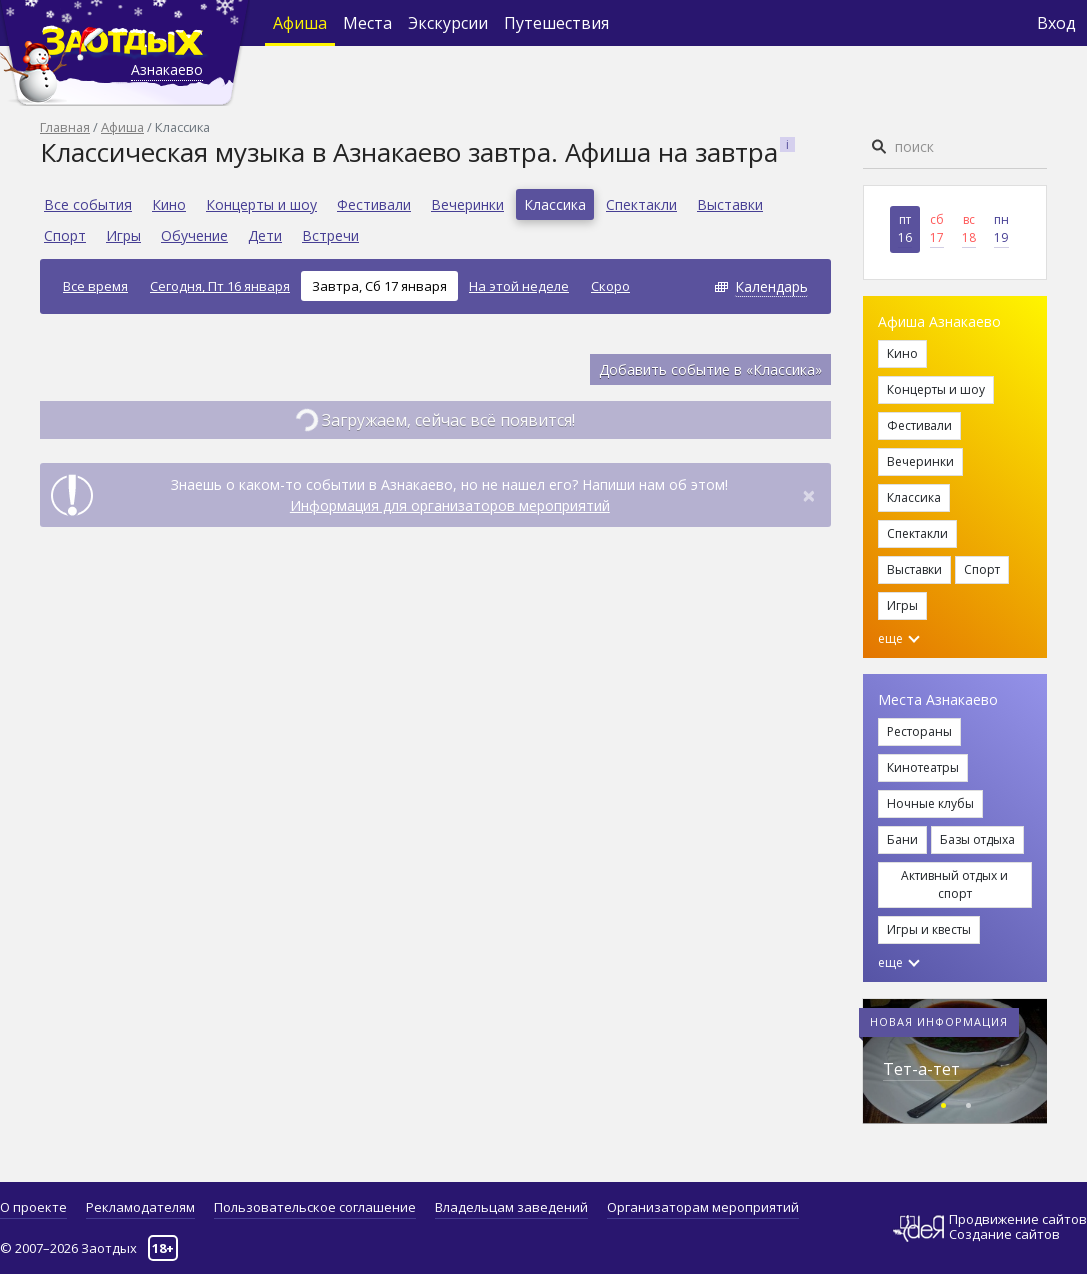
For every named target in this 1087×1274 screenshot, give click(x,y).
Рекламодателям (140, 1207)
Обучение (194, 235)
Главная (65, 127)
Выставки (730, 204)
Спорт (65, 235)
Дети (265, 235)
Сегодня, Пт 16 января (220, 286)
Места (367, 23)
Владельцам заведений (511, 1207)
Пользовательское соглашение (315, 1207)
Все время (95, 286)
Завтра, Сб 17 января (379, 286)
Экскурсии (448, 23)
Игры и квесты (929, 929)
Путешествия (556, 23)
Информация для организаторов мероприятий (450, 505)
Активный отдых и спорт (954, 884)
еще (899, 638)
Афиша (300, 23)
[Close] (809, 495)
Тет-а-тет (921, 1069)
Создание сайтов (1004, 1234)
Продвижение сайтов (1018, 1219)
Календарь (771, 286)
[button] (943, 1102)
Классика (555, 204)
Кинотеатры (923, 767)
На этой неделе (519, 286)
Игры (123, 235)
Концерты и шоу (261, 204)
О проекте (33, 1207)
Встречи (330, 235)
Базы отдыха (977, 839)
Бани (902, 839)
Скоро (610, 286)
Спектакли (641, 204)
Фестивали (374, 204)
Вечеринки (467, 204)
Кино (169, 204)
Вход (1056, 23)
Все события (88, 204)
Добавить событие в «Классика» (710, 369)
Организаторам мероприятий (703, 1207)
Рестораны (919, 731)
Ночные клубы (930, 803)
